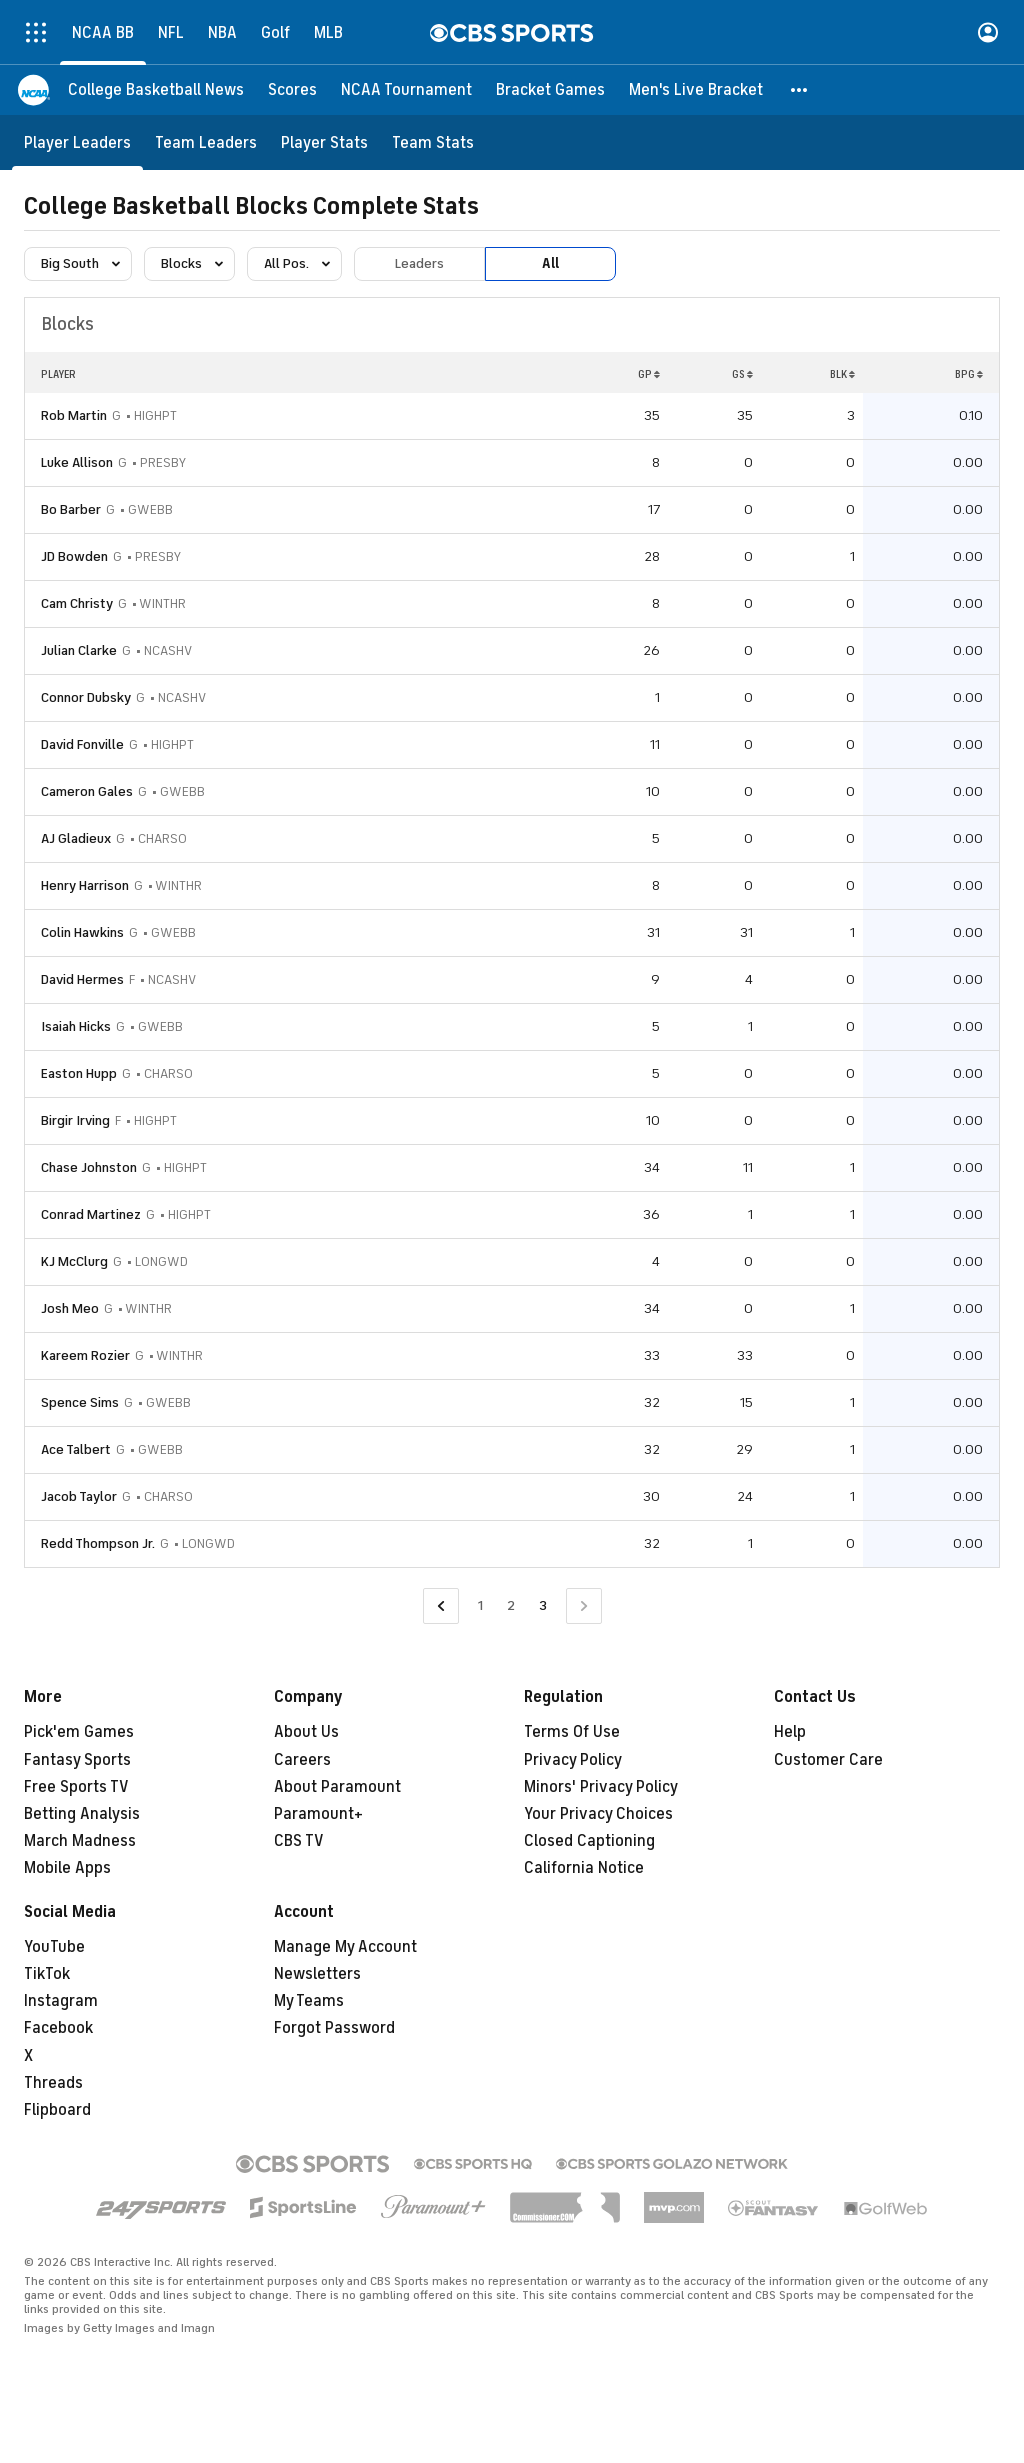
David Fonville (82, 744)
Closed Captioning (589, 1841)
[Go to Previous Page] (441, 1606)
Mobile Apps (67, 1868)
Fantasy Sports (77, 1760)
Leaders (419, 263)
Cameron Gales (87, 791)
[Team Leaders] (206, 142)
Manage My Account (345, 1947)
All (550, 263)
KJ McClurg (74, 1261)
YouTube (54, 1947)
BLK (842, 374)
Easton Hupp (79, 1073)
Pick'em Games (79, 1732)
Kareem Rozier (85, 1355)
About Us (306, 1732)
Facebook (58, 2028)
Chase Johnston (89, 1167)
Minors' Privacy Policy (601, 1787)
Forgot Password (334, 2028)
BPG (969, 374)
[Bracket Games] (550, 90)
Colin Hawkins (82, 932)
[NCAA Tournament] (406, 90)
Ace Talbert (76, 1449)
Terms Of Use (572, 1732)
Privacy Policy (573, 1760)
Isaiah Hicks (76, 1026)
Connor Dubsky (86, 697)
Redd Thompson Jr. (98, 1543)
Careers (302, 1760)
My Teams (309, 2001)
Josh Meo (70, 1308)
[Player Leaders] (77, 142)
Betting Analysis (82, 1814)
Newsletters (317, 1974)
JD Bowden (74, 556)
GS (742, 374)
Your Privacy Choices (598, 1814)
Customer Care (828, 1760)
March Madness (80, 1841)
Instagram (61, 2001)
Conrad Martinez (91, 1214)
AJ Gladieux (76, 838)
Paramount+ (318, 1814)
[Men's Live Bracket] (696, 90)
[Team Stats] (433, 142)
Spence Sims (80, 1402)
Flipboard (57, 2110)
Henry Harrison (85, 885)
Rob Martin (74, 415)
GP (649, 374)
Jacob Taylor (79, 1496)
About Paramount (337, 1787)
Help (790, 1732)
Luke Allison (77, 462)
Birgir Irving (75, 1120)
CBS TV (299, 1841)
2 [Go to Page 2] (511, 1605)
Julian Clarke (79, 650)
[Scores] (292, 90)
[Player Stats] (324, 142)
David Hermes (82, 979)
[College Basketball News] (156, 90)
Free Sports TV (76, 1787)
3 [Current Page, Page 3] (543, 1605)
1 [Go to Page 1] (480, 1605)
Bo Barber (71, 509)
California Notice (584, 1868)
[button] (800, 90)
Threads (53, 2083)
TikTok (47, 1974)
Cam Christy (77, 603)
